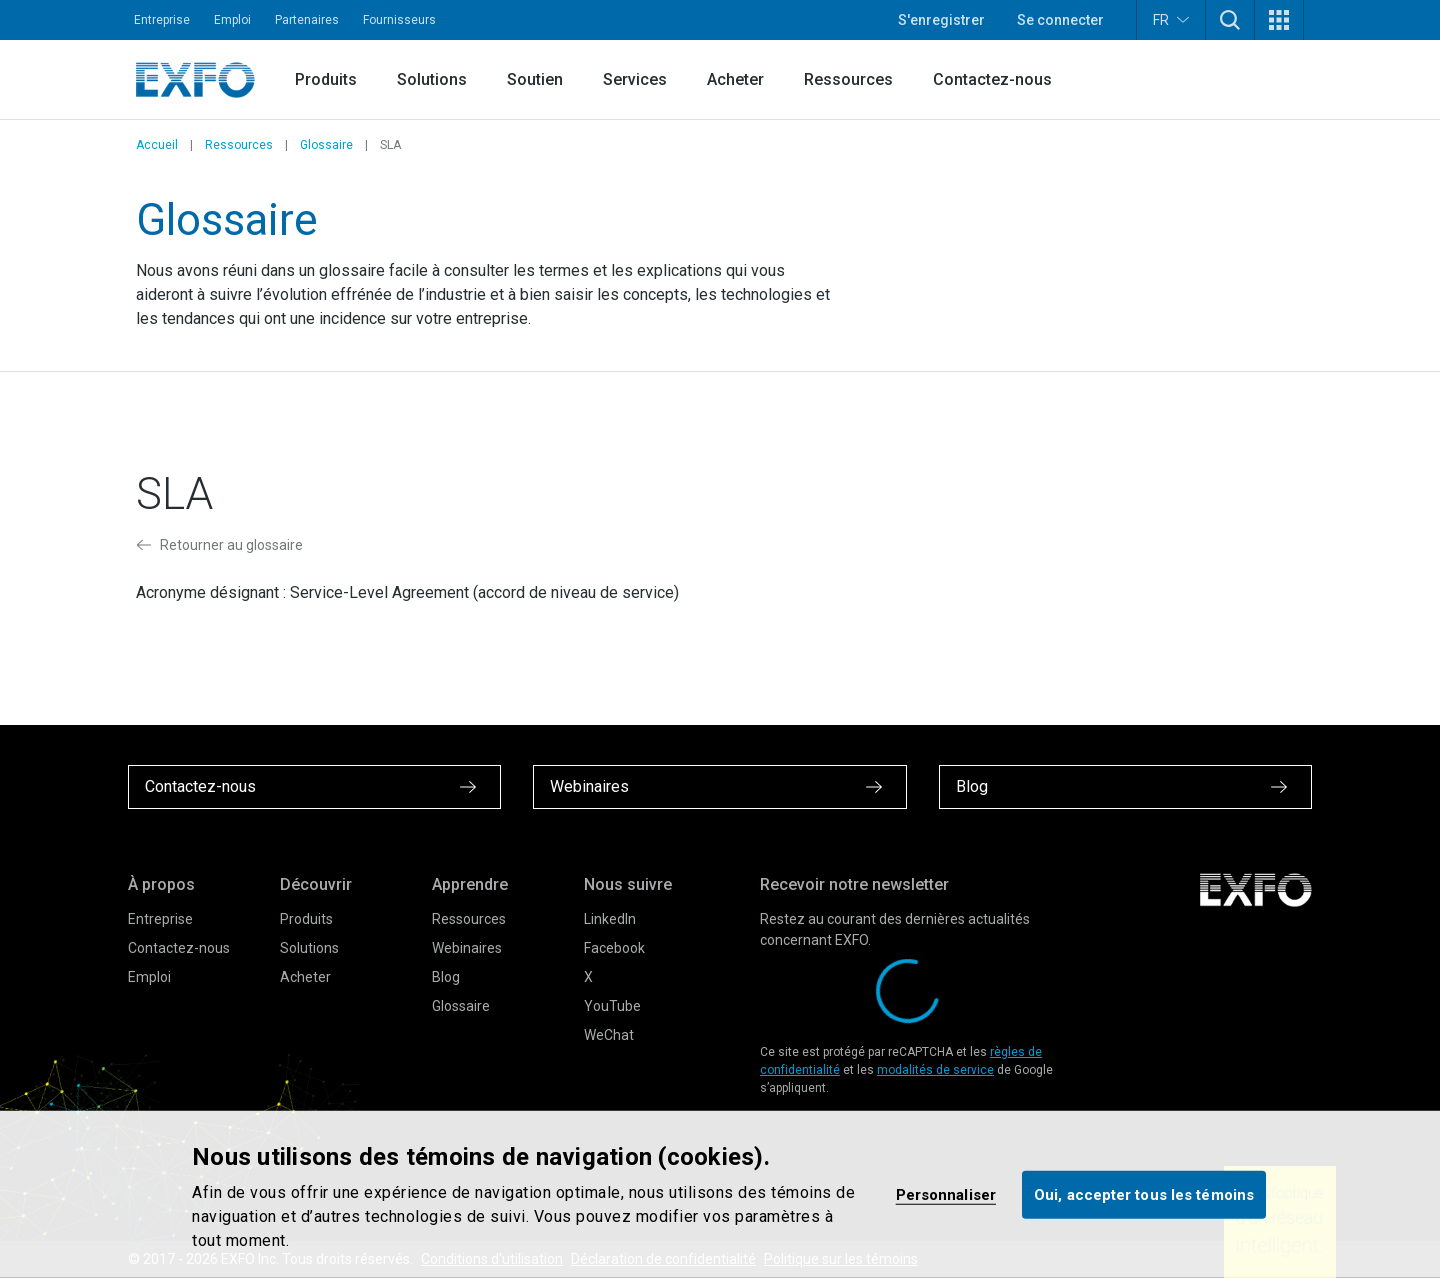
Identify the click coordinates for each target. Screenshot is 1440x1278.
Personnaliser (946, 1194)
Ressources (848, 79)
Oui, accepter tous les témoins (1144, 1194)
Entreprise (162, 20)
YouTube (612, 1006)
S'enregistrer (941, 20)
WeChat (609, 1035)
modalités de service (935, 1070)
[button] (1230, 20)
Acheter (735, 79)
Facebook (614, 948)
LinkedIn (610, 919)
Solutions (432, 79)
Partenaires (307, 20)
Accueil (157, 145)
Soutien (535, 79)
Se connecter (1060, 20)
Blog (446, 977)
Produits (326, 79)
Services (635, 79)
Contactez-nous (992, 79)
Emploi (232, 20)
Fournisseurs (399, 20)
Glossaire (326, 145)
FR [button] (1171, 19)
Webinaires (467, 948)
